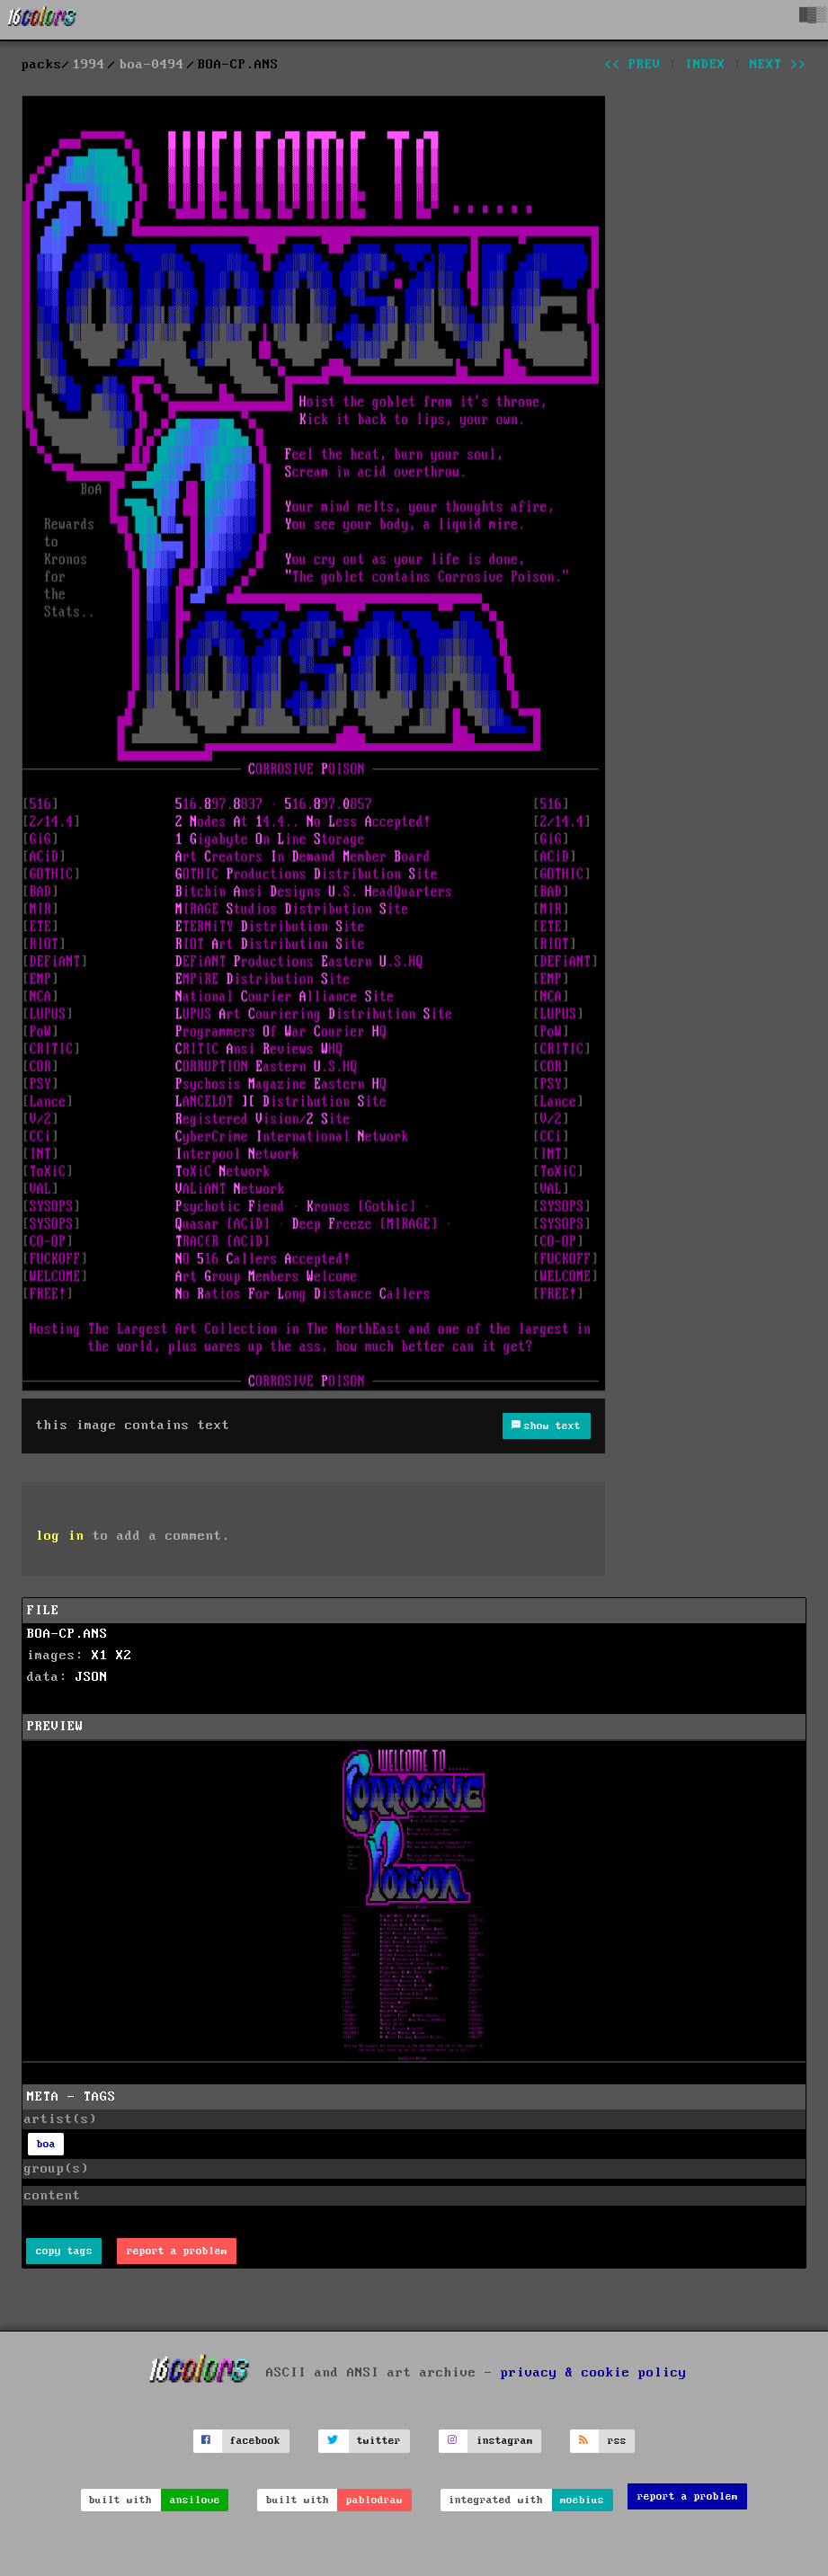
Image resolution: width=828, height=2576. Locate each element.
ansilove (195, 2500)
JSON (92, 1677)
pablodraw (374, 2500)
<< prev (632, 65)
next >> (778, 65)
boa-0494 (152, 65)
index (705, 65)
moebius (582, 2500)
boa (46, 2144)
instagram (504, 2441)
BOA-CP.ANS (67, 1634)
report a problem (177, 2251)
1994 (89, 65)
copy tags (64, 2251)
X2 (124, 1655)
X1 (100, 1655)
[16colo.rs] (42, 20)
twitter (379, 2441)
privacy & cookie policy (594, 2373)
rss (617, 2441)
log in (60, 1536)
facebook (255, 2441)
